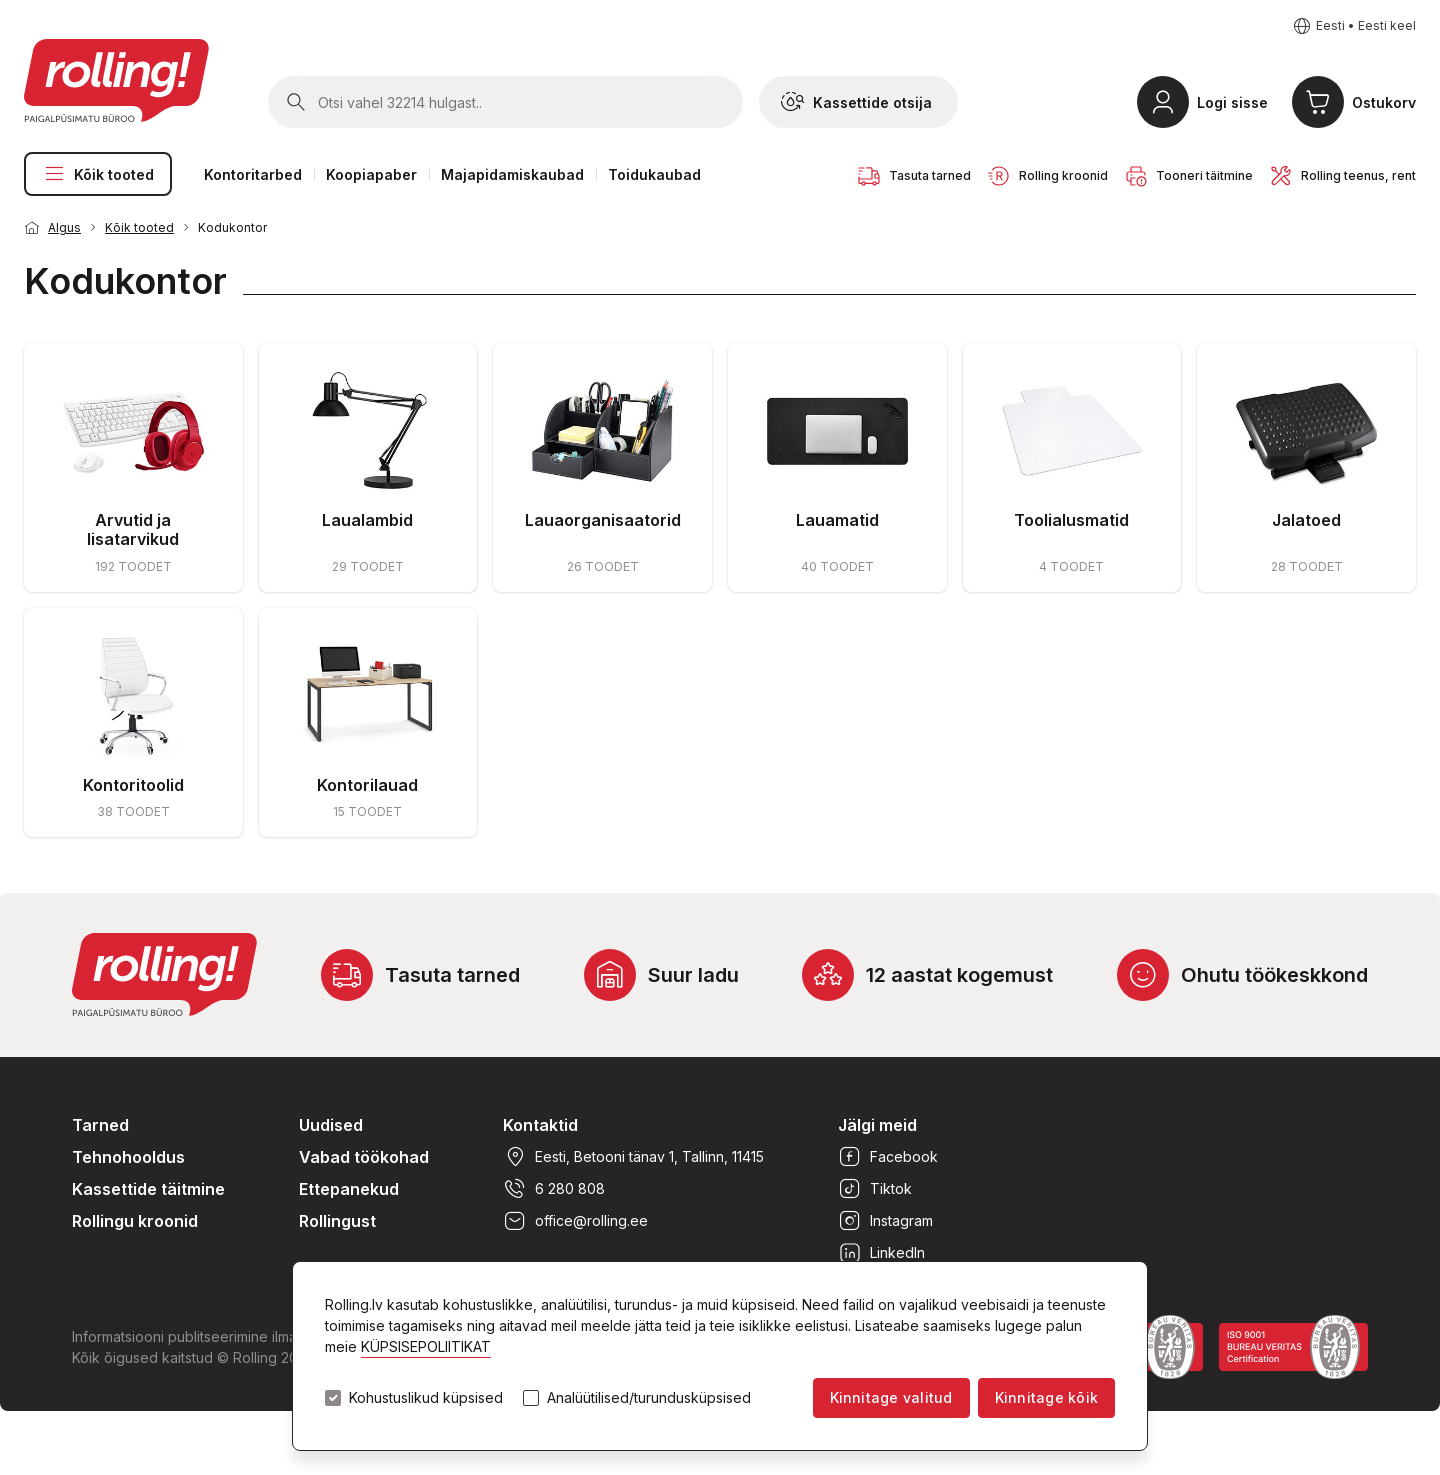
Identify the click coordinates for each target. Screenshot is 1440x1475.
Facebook (888, 1157)
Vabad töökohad (364, 1157)
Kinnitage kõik (1046, 1397)
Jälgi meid (877, 1125)
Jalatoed (1306, 520)
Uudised (331, 1125)
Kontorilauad (367, 785)
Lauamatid (837, 520)
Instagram (885, 1221)
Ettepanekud (349, 1189)
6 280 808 (554, 1189)
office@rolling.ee (575, 1221)
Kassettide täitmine (148, 1189)
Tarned (100, 1125)
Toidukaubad (654, 174)
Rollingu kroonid (135, 1221)
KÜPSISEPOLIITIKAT (426, 1346)
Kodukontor (232, 227)
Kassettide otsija (856, 102)
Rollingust (337, 1221)
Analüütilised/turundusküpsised (649, 1398)
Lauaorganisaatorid (603, 520)
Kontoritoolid (133, 785)
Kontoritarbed (253, 174)
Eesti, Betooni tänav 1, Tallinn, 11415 (633, 1157)
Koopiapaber (371, 174)
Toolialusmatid (1071, 520)
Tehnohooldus (128, 1157)
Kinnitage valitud (891, 1397)
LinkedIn (881, 1253)
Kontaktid (540, 1125)
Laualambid (367, 520)
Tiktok (875, 1189)
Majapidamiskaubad (512, 174)
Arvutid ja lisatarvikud (133, 529)
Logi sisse (1232, 102)
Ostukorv (1384, 102)
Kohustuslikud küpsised (426, 1398)
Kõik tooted (98, 174)
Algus (64, 227)
